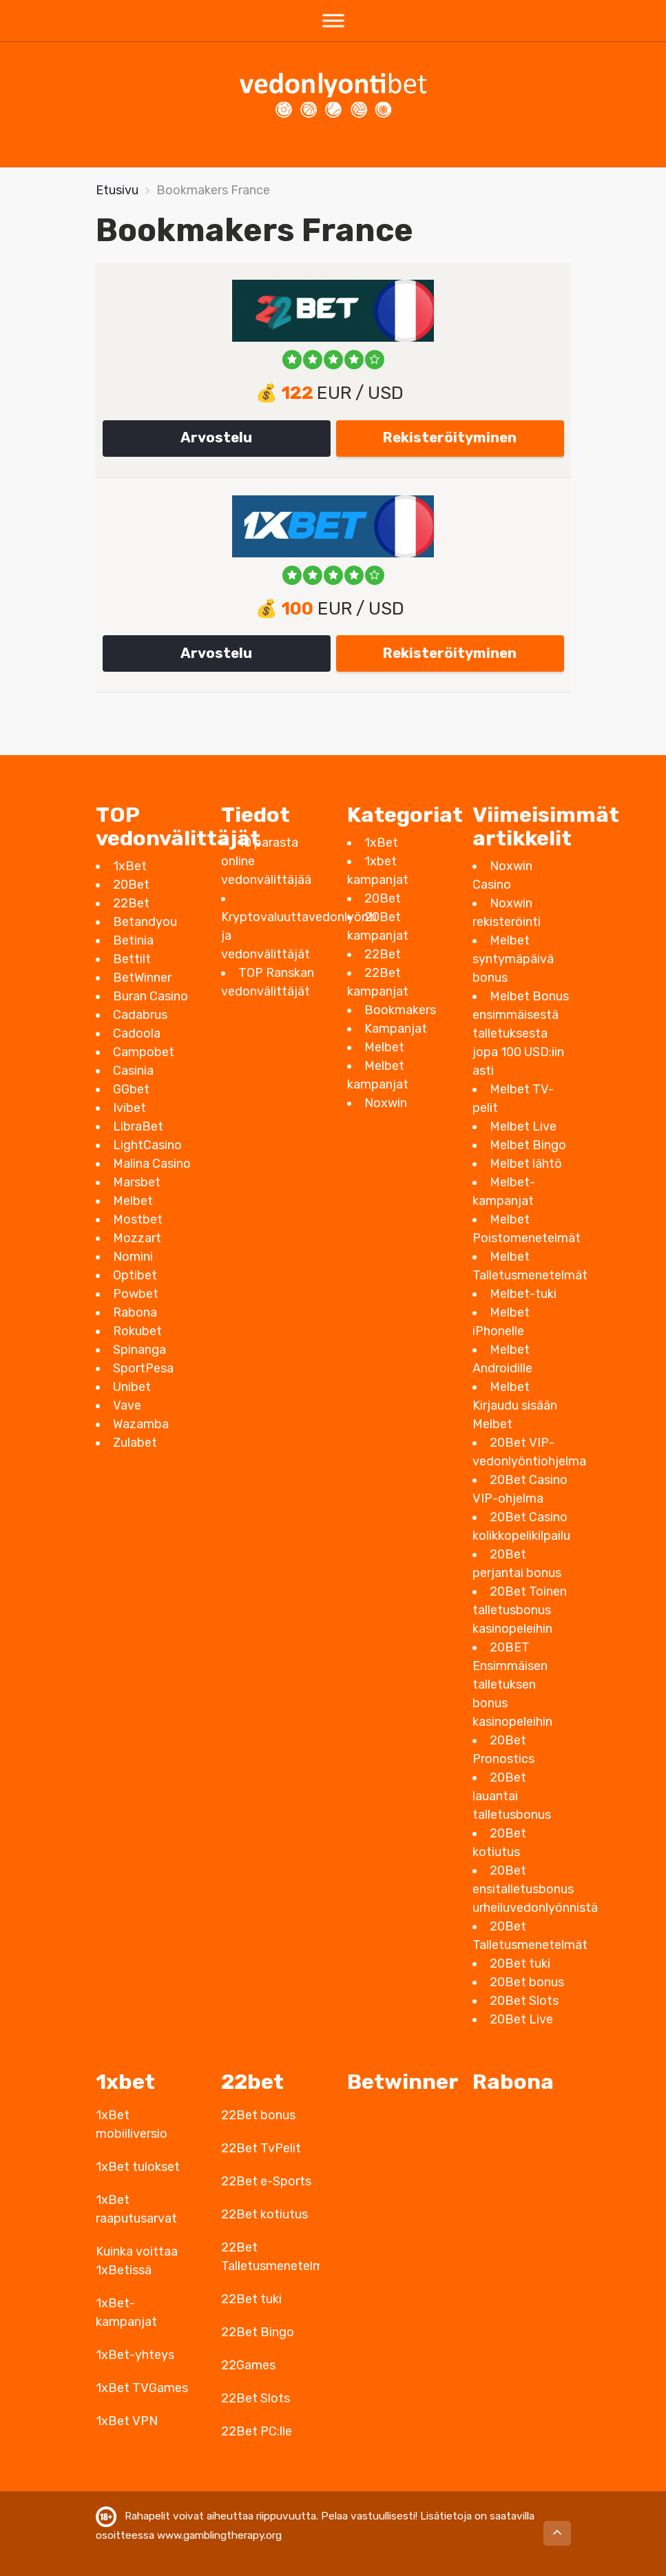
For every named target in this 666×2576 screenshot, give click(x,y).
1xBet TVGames (142, 2387)
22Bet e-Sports (266, 2181)
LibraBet (138, 1126)
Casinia (133, 1070)
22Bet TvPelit (261, 2148)
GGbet (131, 1089)
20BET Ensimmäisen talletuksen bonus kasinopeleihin (512, 1684)
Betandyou (145, 921)
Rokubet (137, 1331)
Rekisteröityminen (450, 437)
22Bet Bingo (257, 2332)
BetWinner (142, 977)
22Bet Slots (255, 2398)
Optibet (135, 1275)
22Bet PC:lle (256, 2431)
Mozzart (137, 1238)
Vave (127, 1405)
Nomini (133, 1256)
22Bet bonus (258, 2115)
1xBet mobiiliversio (131, 2124)
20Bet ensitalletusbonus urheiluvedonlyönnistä (535, 1889)
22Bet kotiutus (264, 2214)
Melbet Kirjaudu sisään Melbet (514, 1405)
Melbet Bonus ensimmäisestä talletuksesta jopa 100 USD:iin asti (520, 1033)
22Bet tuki (251, 2299)
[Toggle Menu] (333, 20)
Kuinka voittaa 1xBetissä (137, 2261)
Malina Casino (152, 1163)
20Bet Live (521, 2019)
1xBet (130, 866)
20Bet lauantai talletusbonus (511, 1796)
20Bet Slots (524, 2000)
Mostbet (138, 1219)
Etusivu (117, 190)
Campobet (143, 1052)
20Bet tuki (520, 1963)
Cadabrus (140, 1014)
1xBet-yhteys (135, 2354)
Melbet (133, 1200)
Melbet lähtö (526, 1163)
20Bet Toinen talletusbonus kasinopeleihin (519, 1610)
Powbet (135, 1293)
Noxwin (385, 1103)
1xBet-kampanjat (126, 2312)
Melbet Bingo (528, 1145)
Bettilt (132, 959)
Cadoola (136, 1033)
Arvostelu (216, 437)
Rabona (135, 1312)
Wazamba (141, 1424)
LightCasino (147, 1145)
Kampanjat (395, 1028)
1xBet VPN (127, 2421)
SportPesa (143, 1368)
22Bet (131, 903)
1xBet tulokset (138, 2166)
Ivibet (129, 1107)
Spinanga (139, 1349)
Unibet (132, 1386)
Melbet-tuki (523, 1293)
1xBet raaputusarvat (136, 2209)
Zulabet (135, 1442)
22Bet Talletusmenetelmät (270, 2257)
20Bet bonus (527, 1982)
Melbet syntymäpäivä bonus (513, 959)
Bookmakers (400, 1010)
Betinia (133, 940)
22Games (248, 2365)
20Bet (131, 884)
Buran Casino (150, 996)
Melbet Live (523, 1126)
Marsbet (136, 1182)
